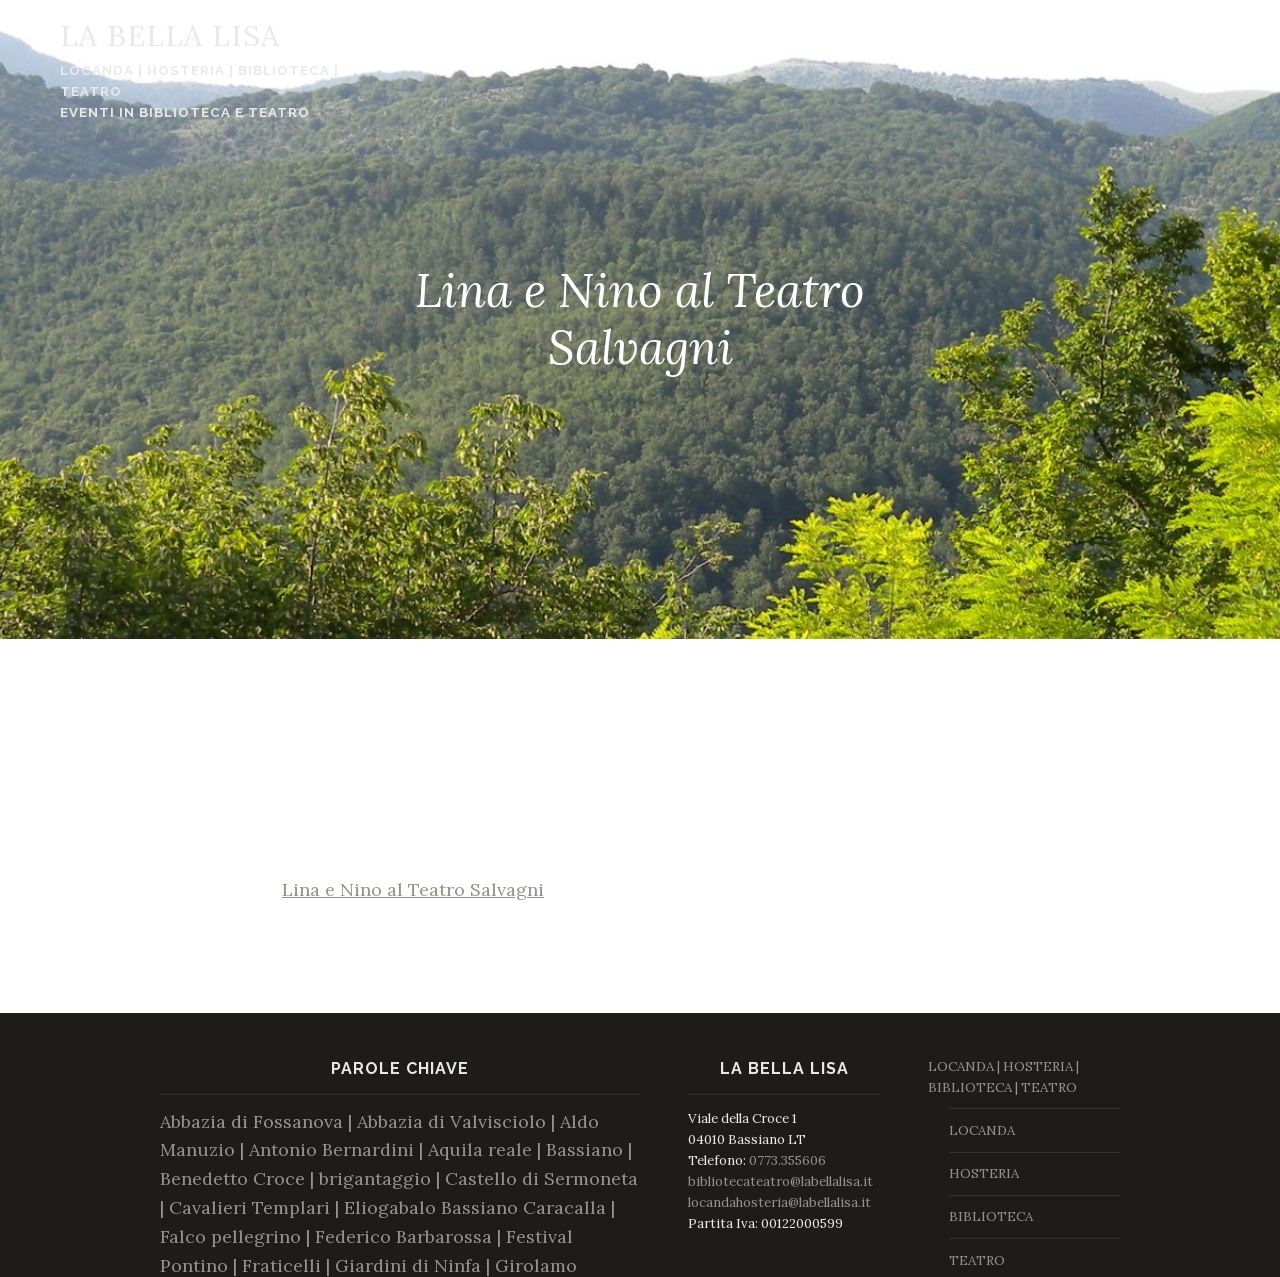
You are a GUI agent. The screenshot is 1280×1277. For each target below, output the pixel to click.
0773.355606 (787, 1160)
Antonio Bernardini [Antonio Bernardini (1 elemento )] (331, 1149)
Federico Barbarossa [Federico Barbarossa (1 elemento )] (403, 1236)
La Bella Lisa (136, 35)
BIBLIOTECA (991, 1216)
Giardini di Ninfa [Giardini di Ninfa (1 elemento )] (408, 1265)
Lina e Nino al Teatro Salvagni (413, 889)
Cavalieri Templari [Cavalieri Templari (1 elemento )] (249, 1207)
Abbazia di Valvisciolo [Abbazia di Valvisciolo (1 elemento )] (451, 1121)
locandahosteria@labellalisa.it (779, 1202)
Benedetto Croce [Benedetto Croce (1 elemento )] (232, 1178)
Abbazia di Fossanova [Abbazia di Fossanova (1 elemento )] (251, 1121)
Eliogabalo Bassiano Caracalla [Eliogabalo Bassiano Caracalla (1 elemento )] (475, 1207)
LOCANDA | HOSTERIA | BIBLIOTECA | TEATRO (165, 81)
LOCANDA (982, 1130)
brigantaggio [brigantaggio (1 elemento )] (375, 1178)
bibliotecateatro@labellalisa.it (780, 1181)
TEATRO (977, 1260)
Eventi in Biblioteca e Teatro (151, 112)
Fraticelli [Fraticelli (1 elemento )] (281, 1265)
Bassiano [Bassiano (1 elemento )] (584, 1149)
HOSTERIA (984, 1173)
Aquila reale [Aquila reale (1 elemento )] (480, 1149)
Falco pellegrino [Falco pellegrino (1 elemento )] (230, 1236)
